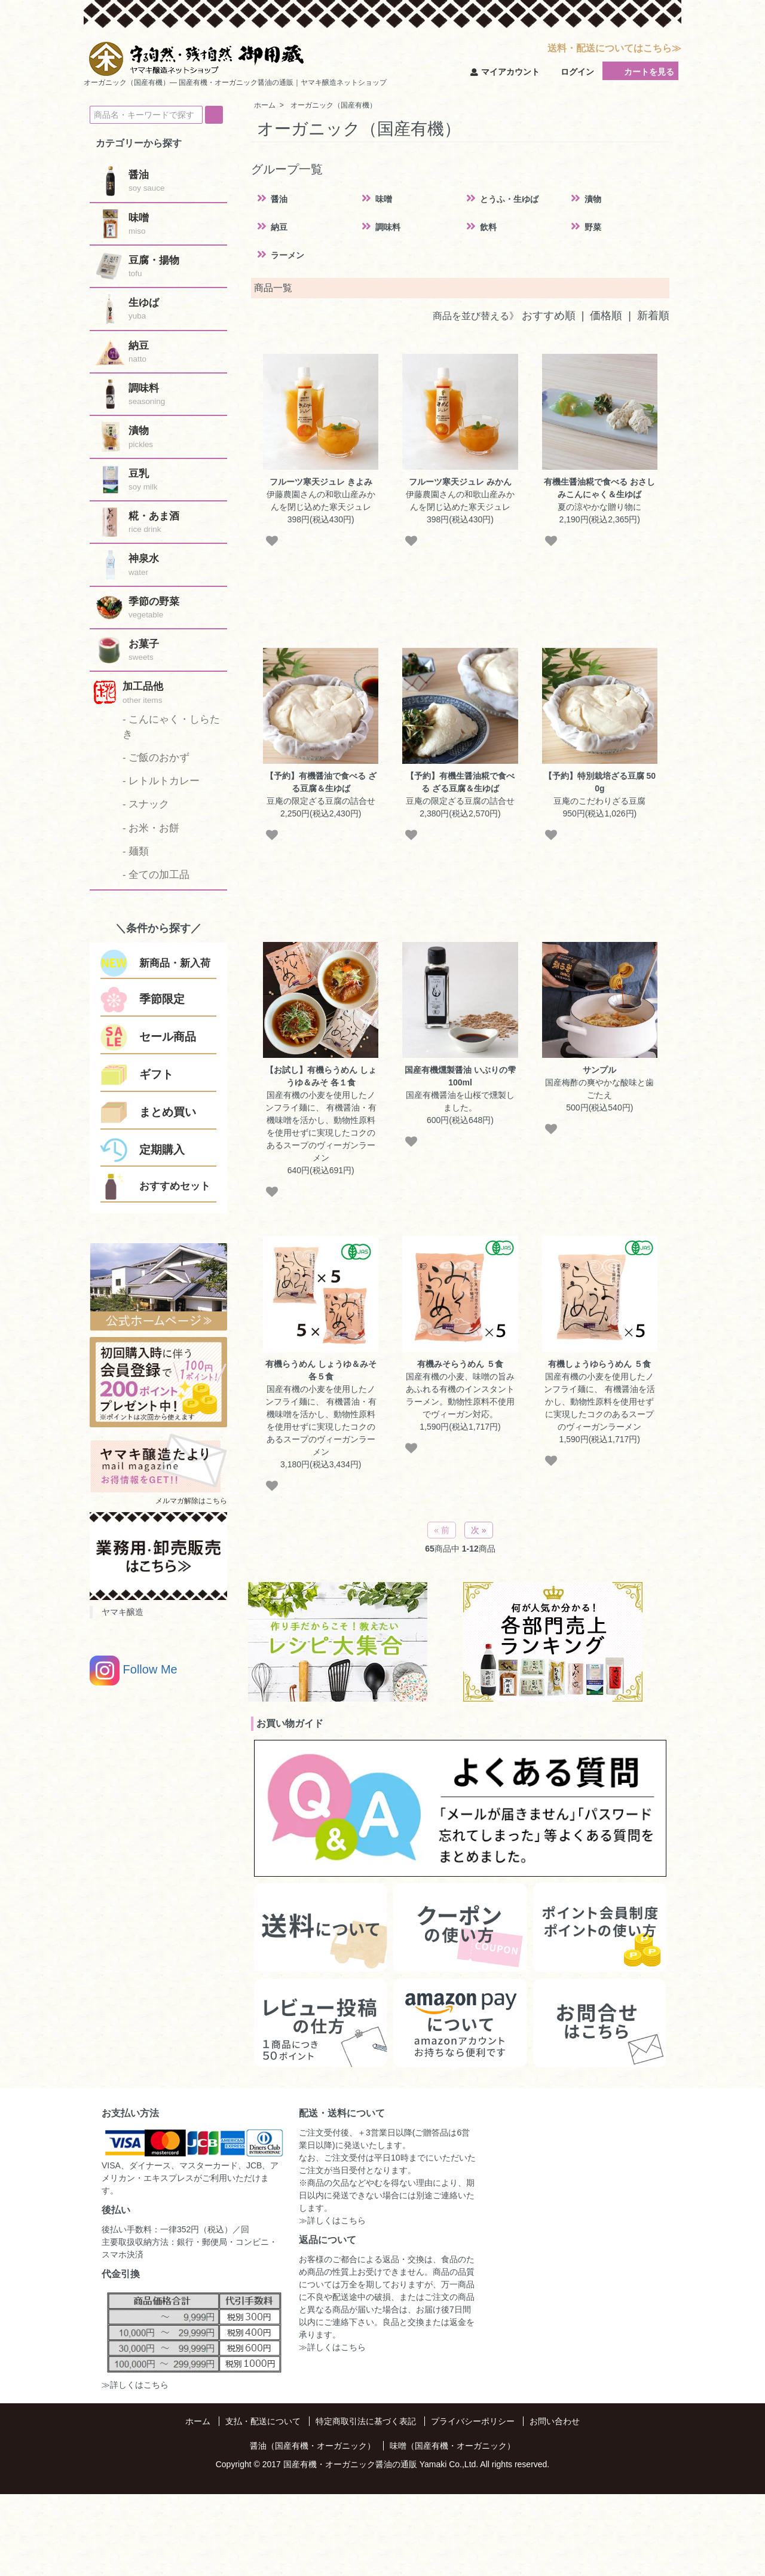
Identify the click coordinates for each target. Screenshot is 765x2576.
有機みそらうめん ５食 (460, 1364)
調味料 (387, 227)
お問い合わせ (555, 2421)
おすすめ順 (549, 316)
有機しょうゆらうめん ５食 (599, 1364)
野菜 (593, 227)
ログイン (571, 72)
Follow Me (134, 1670)
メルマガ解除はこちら (191, 1501)
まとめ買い (167, 1112)
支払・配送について (263, 2421)
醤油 (279, 199)
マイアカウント (505, 72)
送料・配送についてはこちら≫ (614, 48)
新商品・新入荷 (174, 963)
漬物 (593, 199)
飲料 (488, 227)
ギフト (156, 1074)
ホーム (197, 2421)
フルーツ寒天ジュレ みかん (460, 482)
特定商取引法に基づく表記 (366, 2421)
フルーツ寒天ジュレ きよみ (321, 482)
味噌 (383, 199)
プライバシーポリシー (473, 2421)
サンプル (599, 1070)
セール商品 (167, 1036)
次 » (478, 1530)
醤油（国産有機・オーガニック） (312, 2445)
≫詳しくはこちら (135, 2385)
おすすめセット (174, 1186)
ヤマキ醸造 (122, 1612)
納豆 (279, 227)
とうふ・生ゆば (509, 199)
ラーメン (287, 255)
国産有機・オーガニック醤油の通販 (350, 2464)
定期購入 (162, 1149)
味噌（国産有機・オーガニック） (452, 2445)
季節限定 (162, 999)
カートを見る (640, 71)
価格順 (606, 316)
